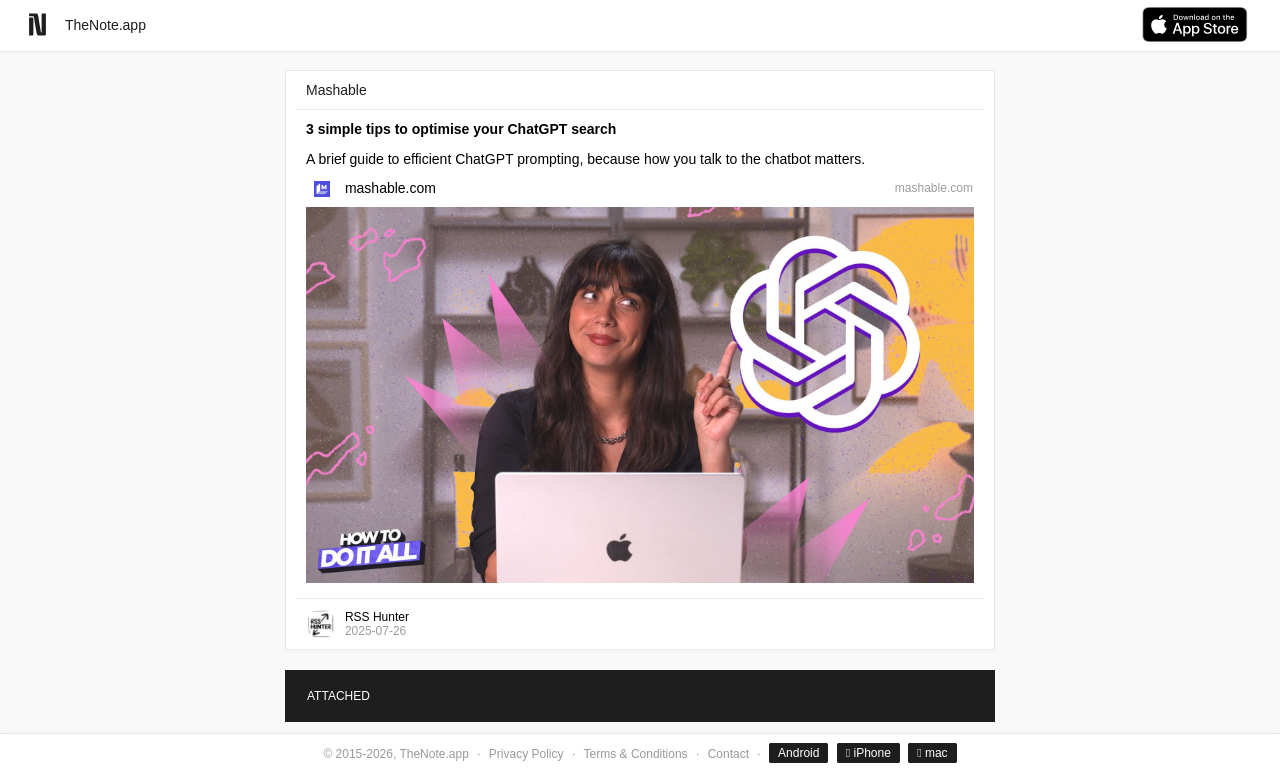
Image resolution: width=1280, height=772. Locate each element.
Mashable (336, 90)
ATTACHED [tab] (338, 696)
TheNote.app (105, 25)
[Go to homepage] (37, 24)
